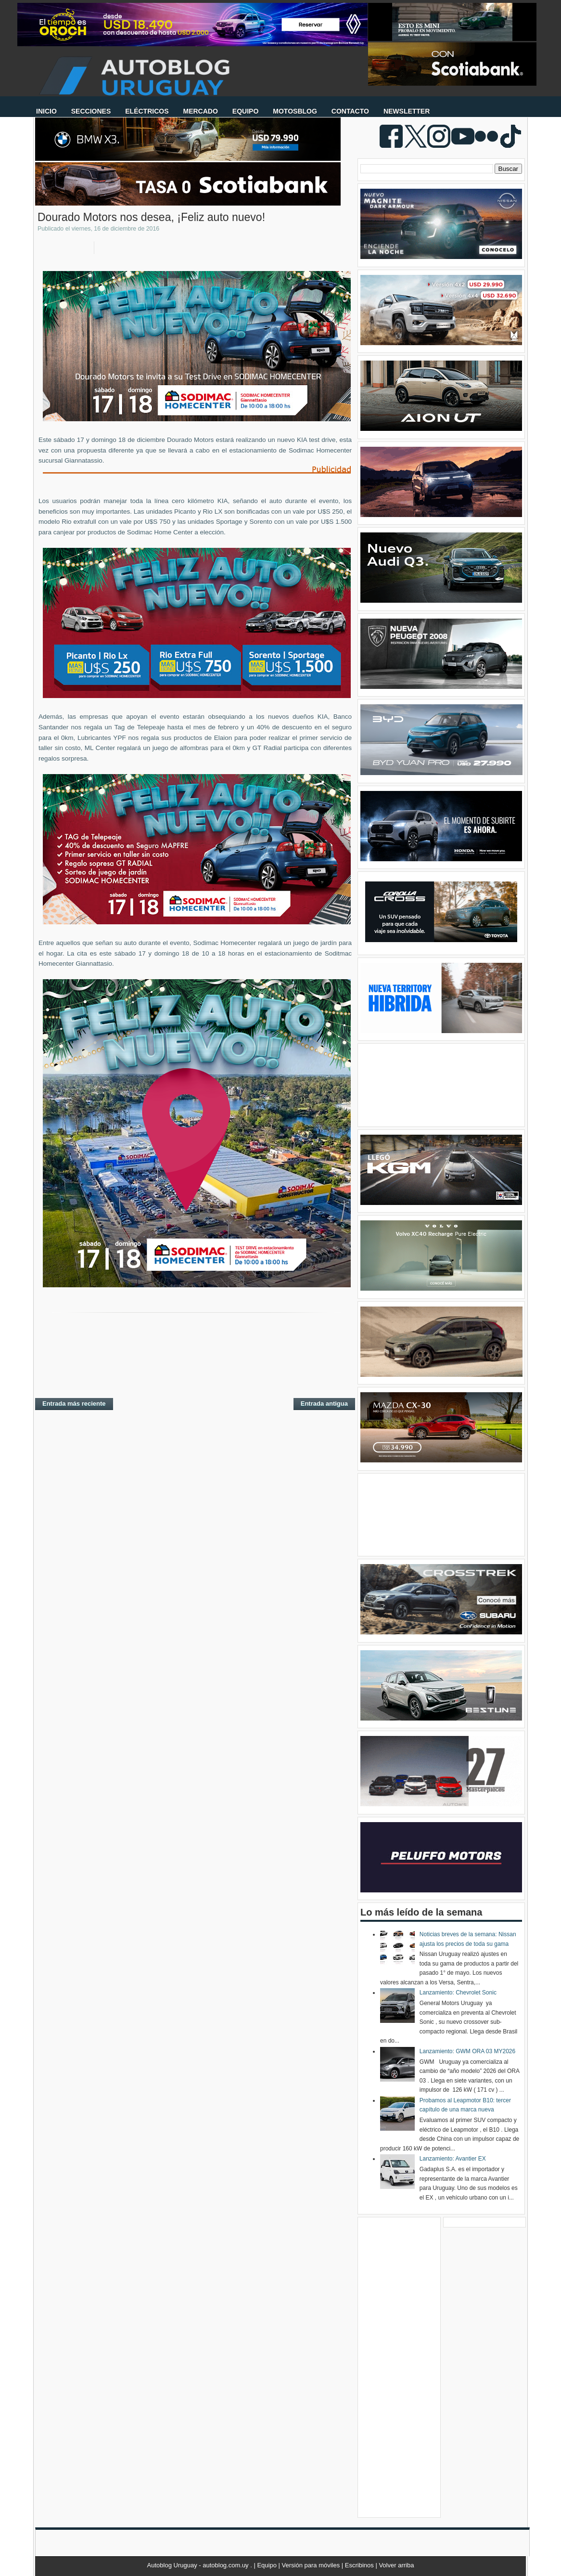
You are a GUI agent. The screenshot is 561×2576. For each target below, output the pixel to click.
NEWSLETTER (406, 111)
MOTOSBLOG (295, 111)
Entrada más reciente (74, 1403)
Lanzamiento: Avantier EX (453, 2158)
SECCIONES (91, 111)
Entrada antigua (324, 1403)
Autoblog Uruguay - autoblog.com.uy (199, 2565)
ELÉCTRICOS (146, 111)
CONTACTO (350, 111)
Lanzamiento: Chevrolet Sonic (458, 1992)
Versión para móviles (312, 2565)
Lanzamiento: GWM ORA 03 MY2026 (467, 2051)
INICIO (46, 111)
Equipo (267, 2565)
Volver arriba (396, 2565)
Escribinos (360, 2565)
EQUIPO (245, 111)
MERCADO (200, 111)
